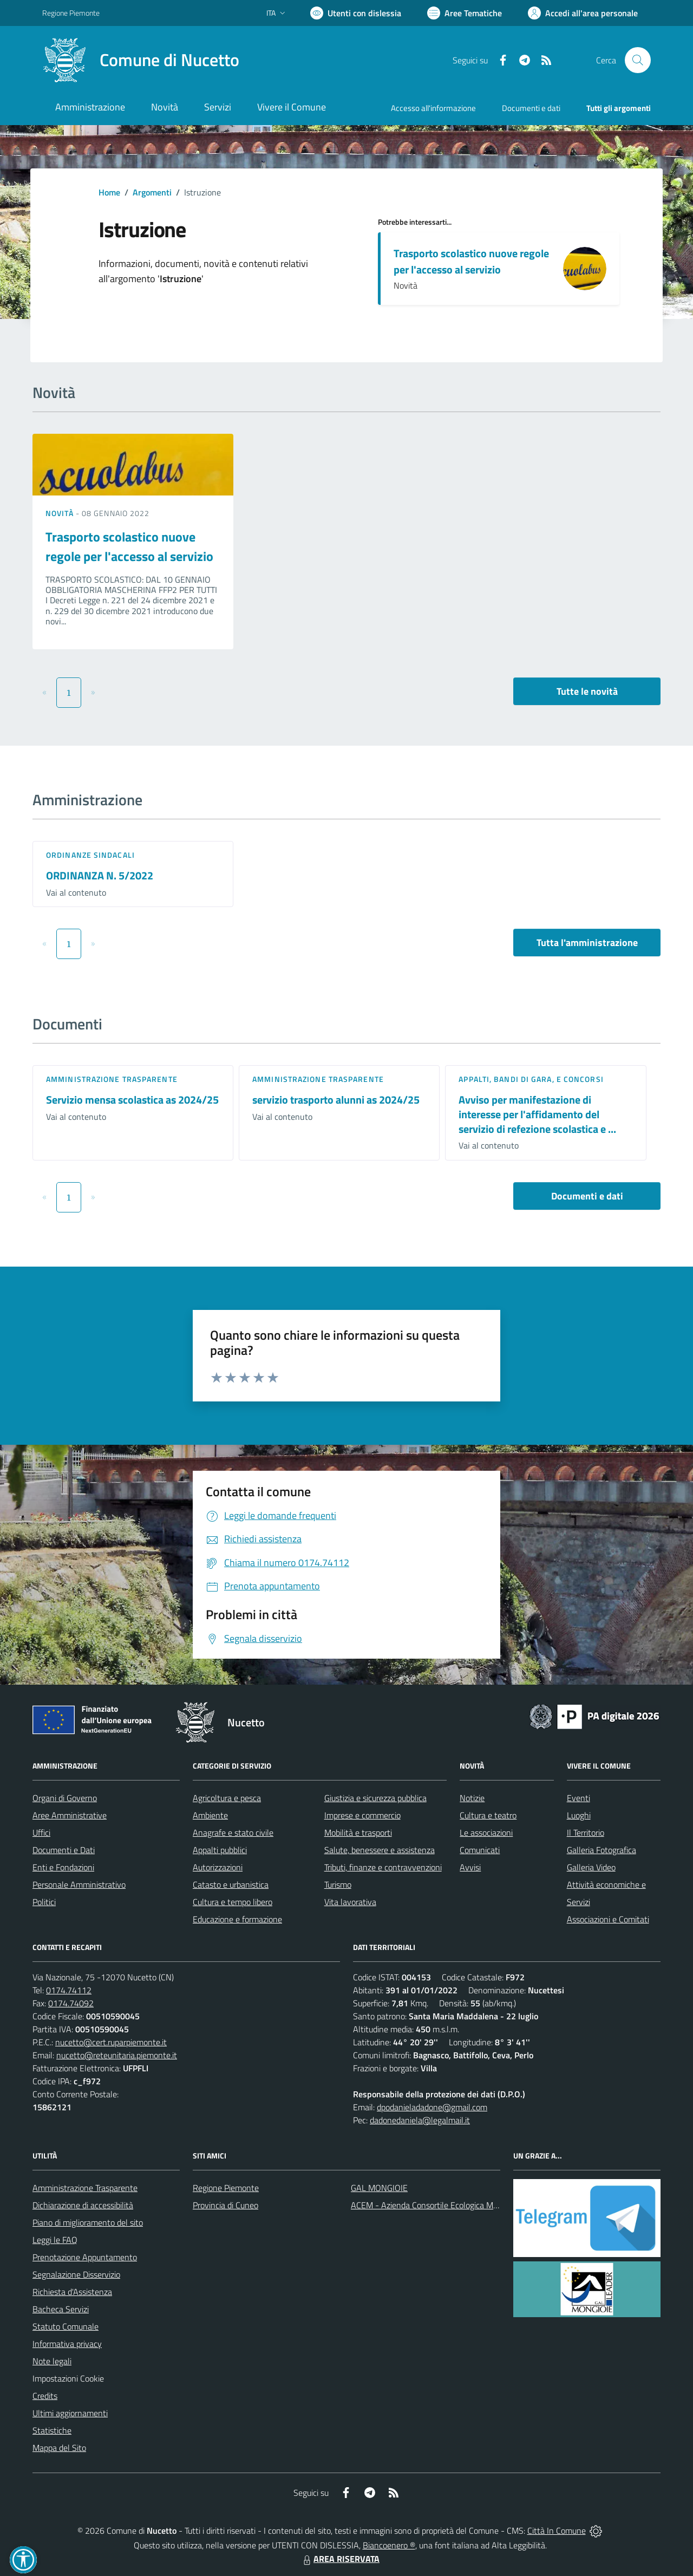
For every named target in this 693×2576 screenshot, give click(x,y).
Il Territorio (585, 1832)
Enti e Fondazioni (63, 1867)
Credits (44, 2395)
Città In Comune (556, 2530)
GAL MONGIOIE (379, 2187)
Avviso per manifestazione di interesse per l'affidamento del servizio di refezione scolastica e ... (537, 1114)
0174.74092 (71, 2003)
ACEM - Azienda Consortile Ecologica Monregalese (442, 2205)
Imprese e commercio (362, 1815)
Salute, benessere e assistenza (379, 1849)
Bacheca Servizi (60, 2309)
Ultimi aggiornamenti (70, 2413)
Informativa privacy (67, 2343)
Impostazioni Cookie (68, 2378)
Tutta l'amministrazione (587, 942)
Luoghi (579, 1815)
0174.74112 (68, 1990)
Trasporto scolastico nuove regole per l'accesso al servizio (471, 261)
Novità (60, 513)
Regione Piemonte (226, 2187)
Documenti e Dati (63, 1849)
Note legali (51, 2361)
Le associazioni (486, 1832)
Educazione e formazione (237, 1919)
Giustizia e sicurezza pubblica (375, 1797)
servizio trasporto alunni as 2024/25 (336, 1099)
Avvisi (470, 1867)
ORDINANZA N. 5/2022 (99, 875)
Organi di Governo (64, 1797)
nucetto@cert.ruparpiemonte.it (111, 2042)
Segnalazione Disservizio (76, 2274)
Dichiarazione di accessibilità (82, 2205)
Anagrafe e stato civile (233, 1832)
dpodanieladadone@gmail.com (432, 2107)
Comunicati (480, 1849)
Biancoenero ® (389, 2545)
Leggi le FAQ (54, 2239)
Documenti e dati (587, 1196)
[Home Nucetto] (140, 60)
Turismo (337, 1884)
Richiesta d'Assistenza (72, 2291)
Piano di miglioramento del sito (87, 2222)
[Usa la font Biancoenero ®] (355, 13)
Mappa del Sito (59, 2447)
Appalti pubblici (220, 1849)
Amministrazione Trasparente (85, 2187)
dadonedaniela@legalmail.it (420, 2120)
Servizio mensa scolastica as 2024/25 (132, 1099)
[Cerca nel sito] (638, 60)
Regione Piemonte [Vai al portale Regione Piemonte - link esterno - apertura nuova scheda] (71, 12)
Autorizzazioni (218, 1867)
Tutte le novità (587, 691)
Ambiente (210, 1815)
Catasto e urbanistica (231, 1884)
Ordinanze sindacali (90, 854)
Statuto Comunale (65, 2326)
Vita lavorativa (350, 1901)
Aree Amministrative (69, 1815)
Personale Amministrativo (79, 1884)
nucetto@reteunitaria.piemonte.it (116, 2055)
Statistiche (51, 2430)
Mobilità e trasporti (358, 1832)
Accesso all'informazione (433, 108)
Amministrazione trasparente (112, 1079)
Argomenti (152, 192)
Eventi (578, 1797)
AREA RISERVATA (340, 2558)
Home (109, 192)
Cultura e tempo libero (232, 1901)
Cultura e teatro (488, 1815)
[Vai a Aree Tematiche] (464, 13)
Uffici (41, 1832)
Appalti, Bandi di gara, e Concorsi (531, 1079)
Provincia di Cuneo (225, 2205)
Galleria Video (591, 1867)
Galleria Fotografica (601, 1849)
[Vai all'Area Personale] (583, 13)
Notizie (472, 1797)
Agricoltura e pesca (227, 1797)
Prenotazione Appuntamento (84, 2257)
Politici (44, 1901)
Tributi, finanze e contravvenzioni (383, 1867)
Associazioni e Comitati (608, 1919)
